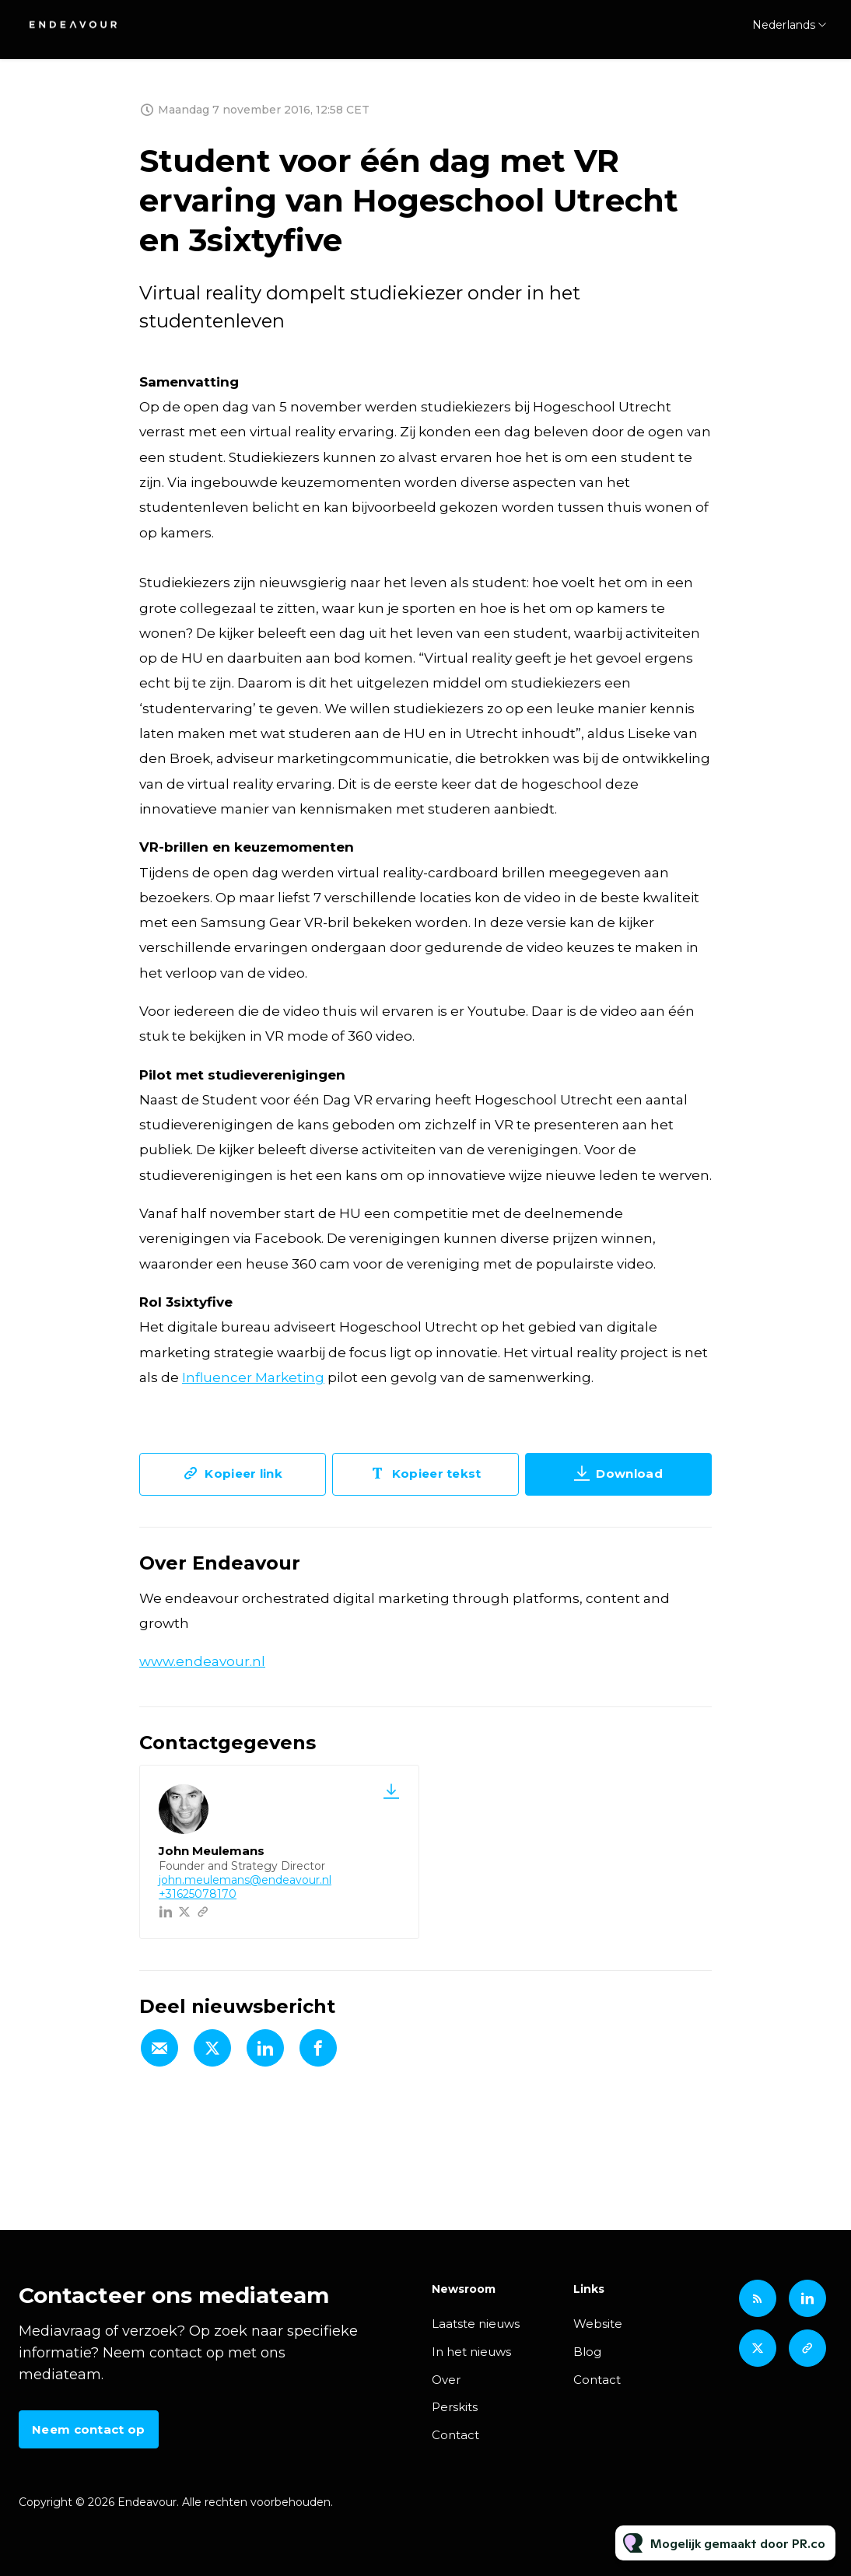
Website (597, 2323)
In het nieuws (471, 2351)
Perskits (455, 2406)
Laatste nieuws (476, 2323)
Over (446, 2379)
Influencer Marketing (253, 1379)
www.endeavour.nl (202, 1661)
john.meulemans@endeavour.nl (245, 1880)
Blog (587, 2351)
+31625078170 (197, 1894)
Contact (455, 2434)
